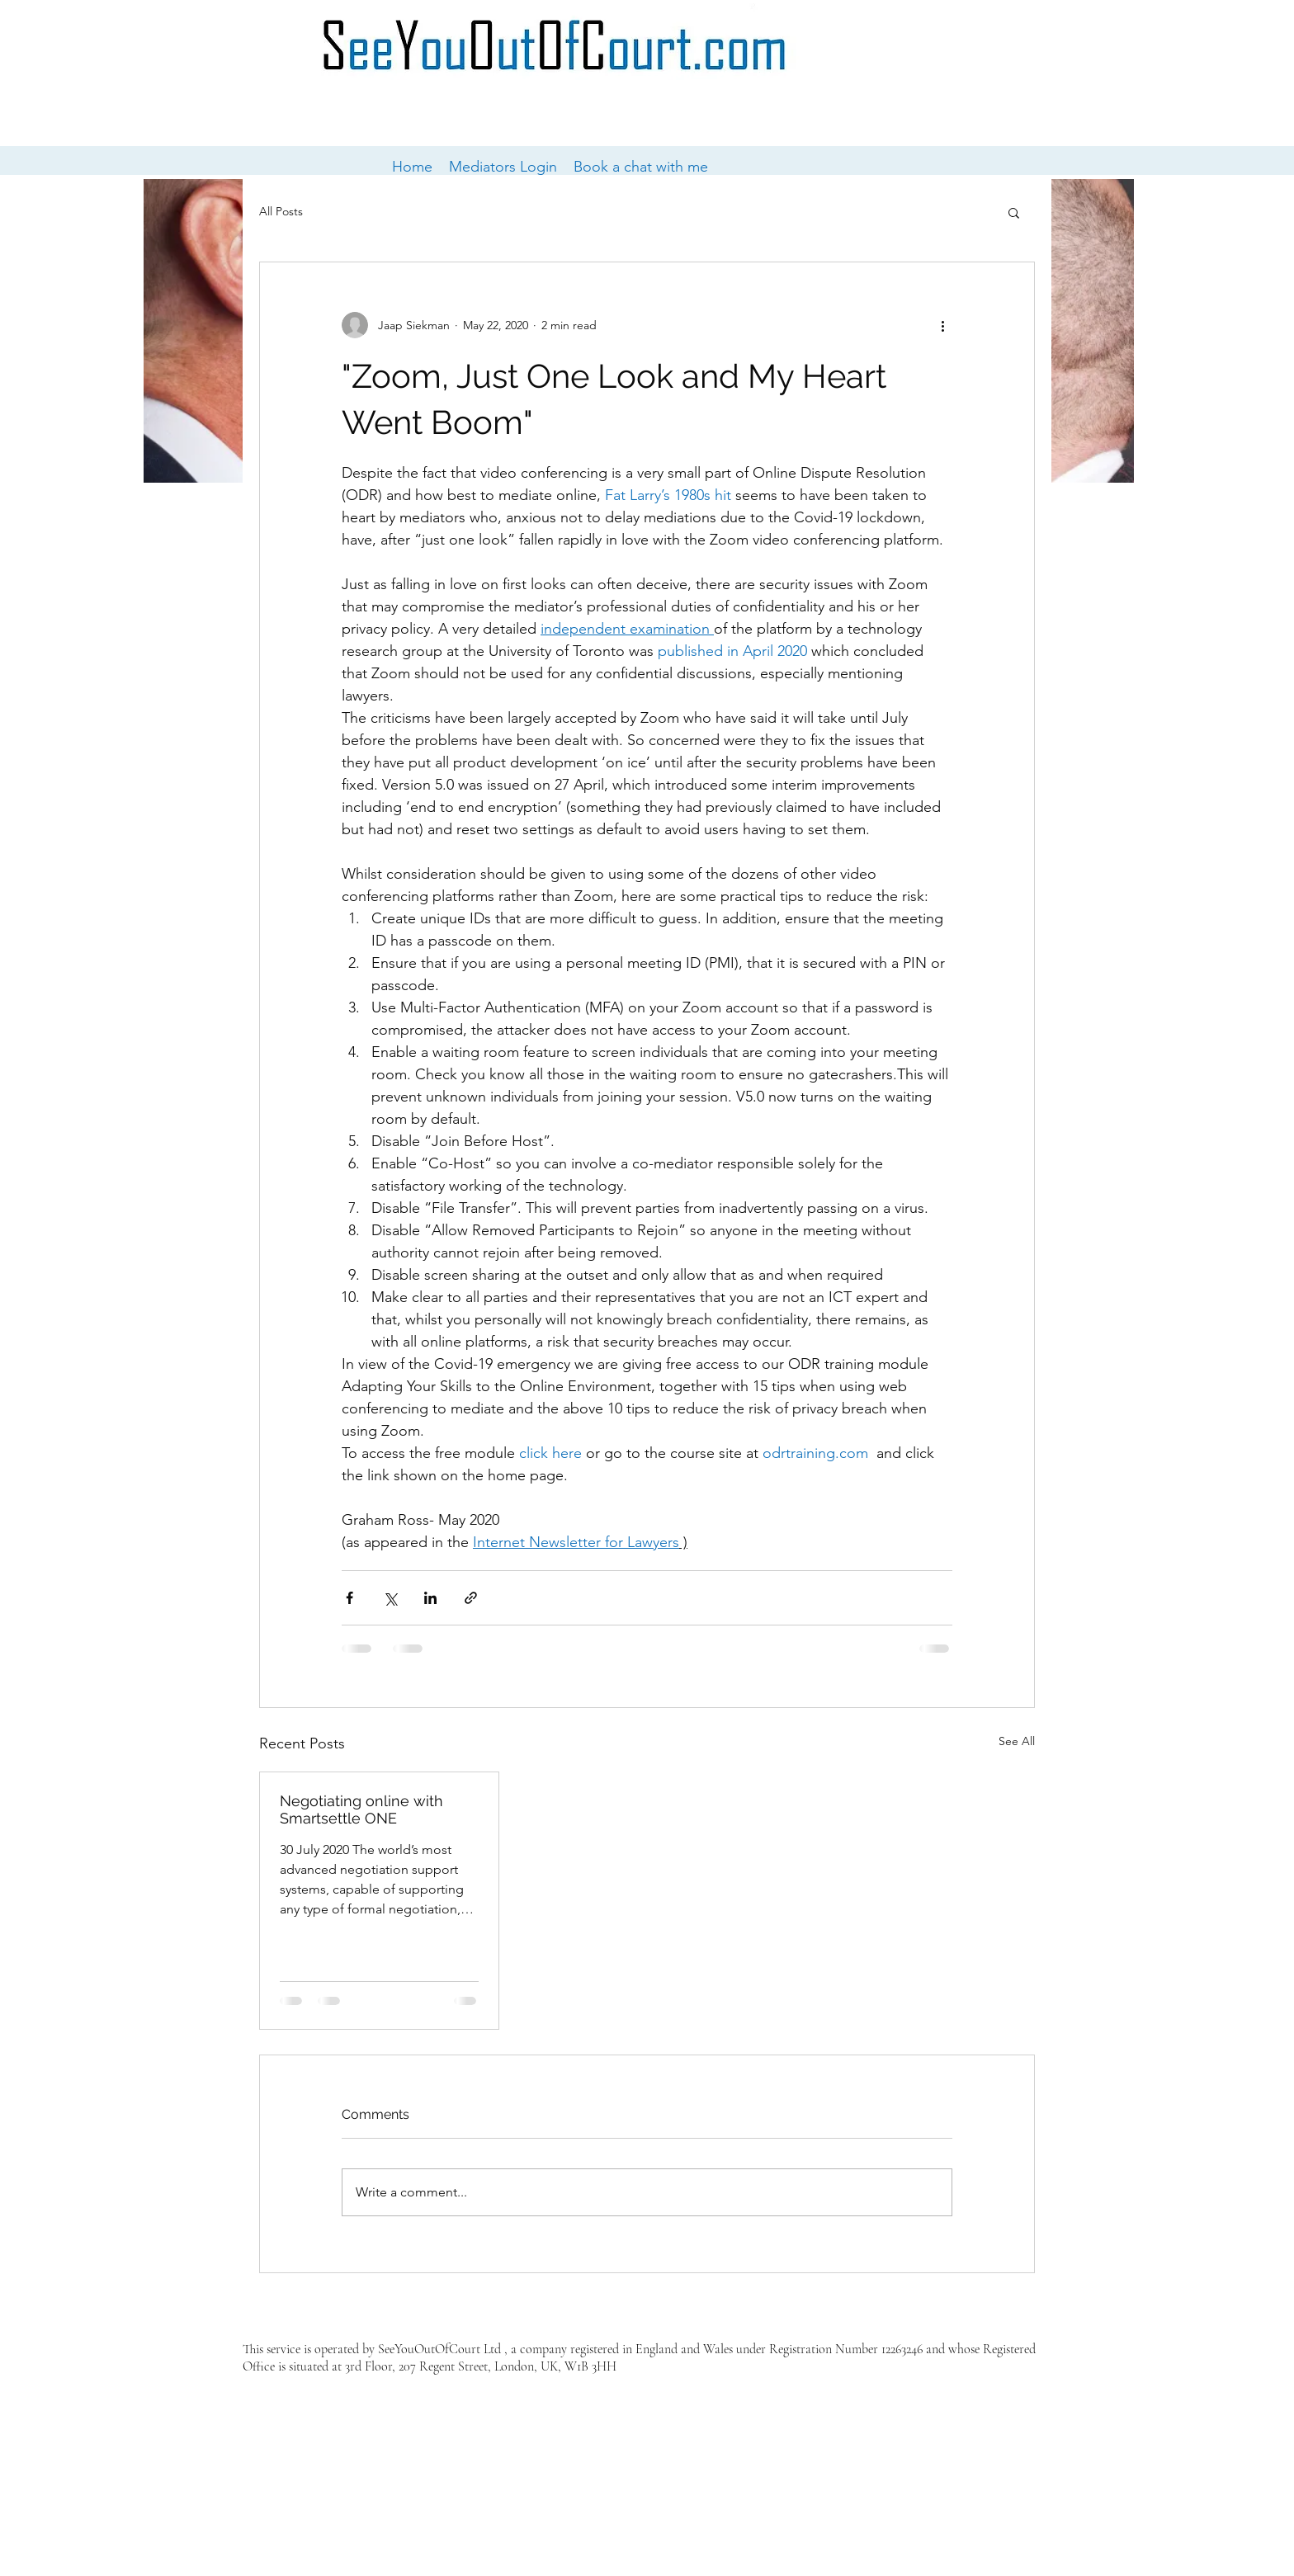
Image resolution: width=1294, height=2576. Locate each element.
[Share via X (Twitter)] (390, 1598)
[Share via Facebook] (349, 1598)
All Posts (281, 211)
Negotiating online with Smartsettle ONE (361, 1809)
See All (1017, 1741)
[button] (1014, 212)
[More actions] (942, 325)
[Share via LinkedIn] (430, 1598)
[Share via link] (471, 1598)
